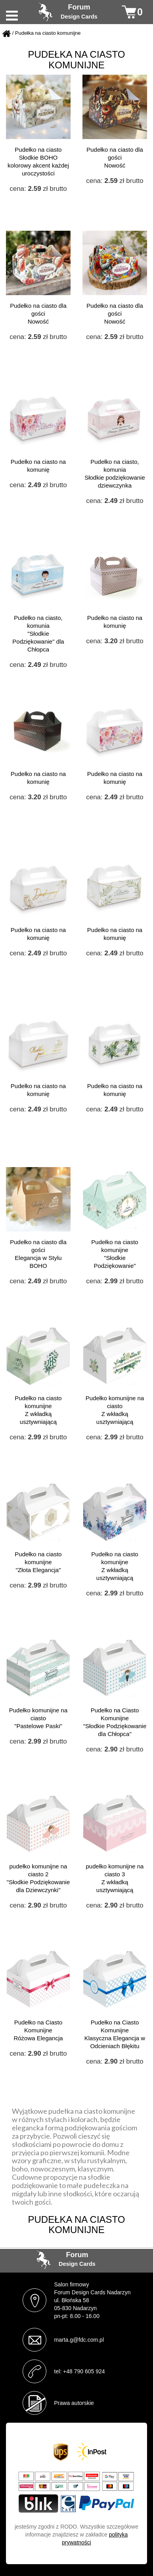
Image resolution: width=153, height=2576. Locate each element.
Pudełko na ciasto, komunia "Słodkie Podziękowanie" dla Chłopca (38, 633)
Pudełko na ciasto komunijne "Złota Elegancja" (38, 1562)
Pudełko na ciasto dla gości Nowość (114, 157)
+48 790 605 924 (84, 2371)
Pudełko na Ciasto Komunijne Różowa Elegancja (38, 2030)
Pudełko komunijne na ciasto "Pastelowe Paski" (38, 1718)
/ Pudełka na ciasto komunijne (46, 33)
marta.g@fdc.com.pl (79, 2340)
